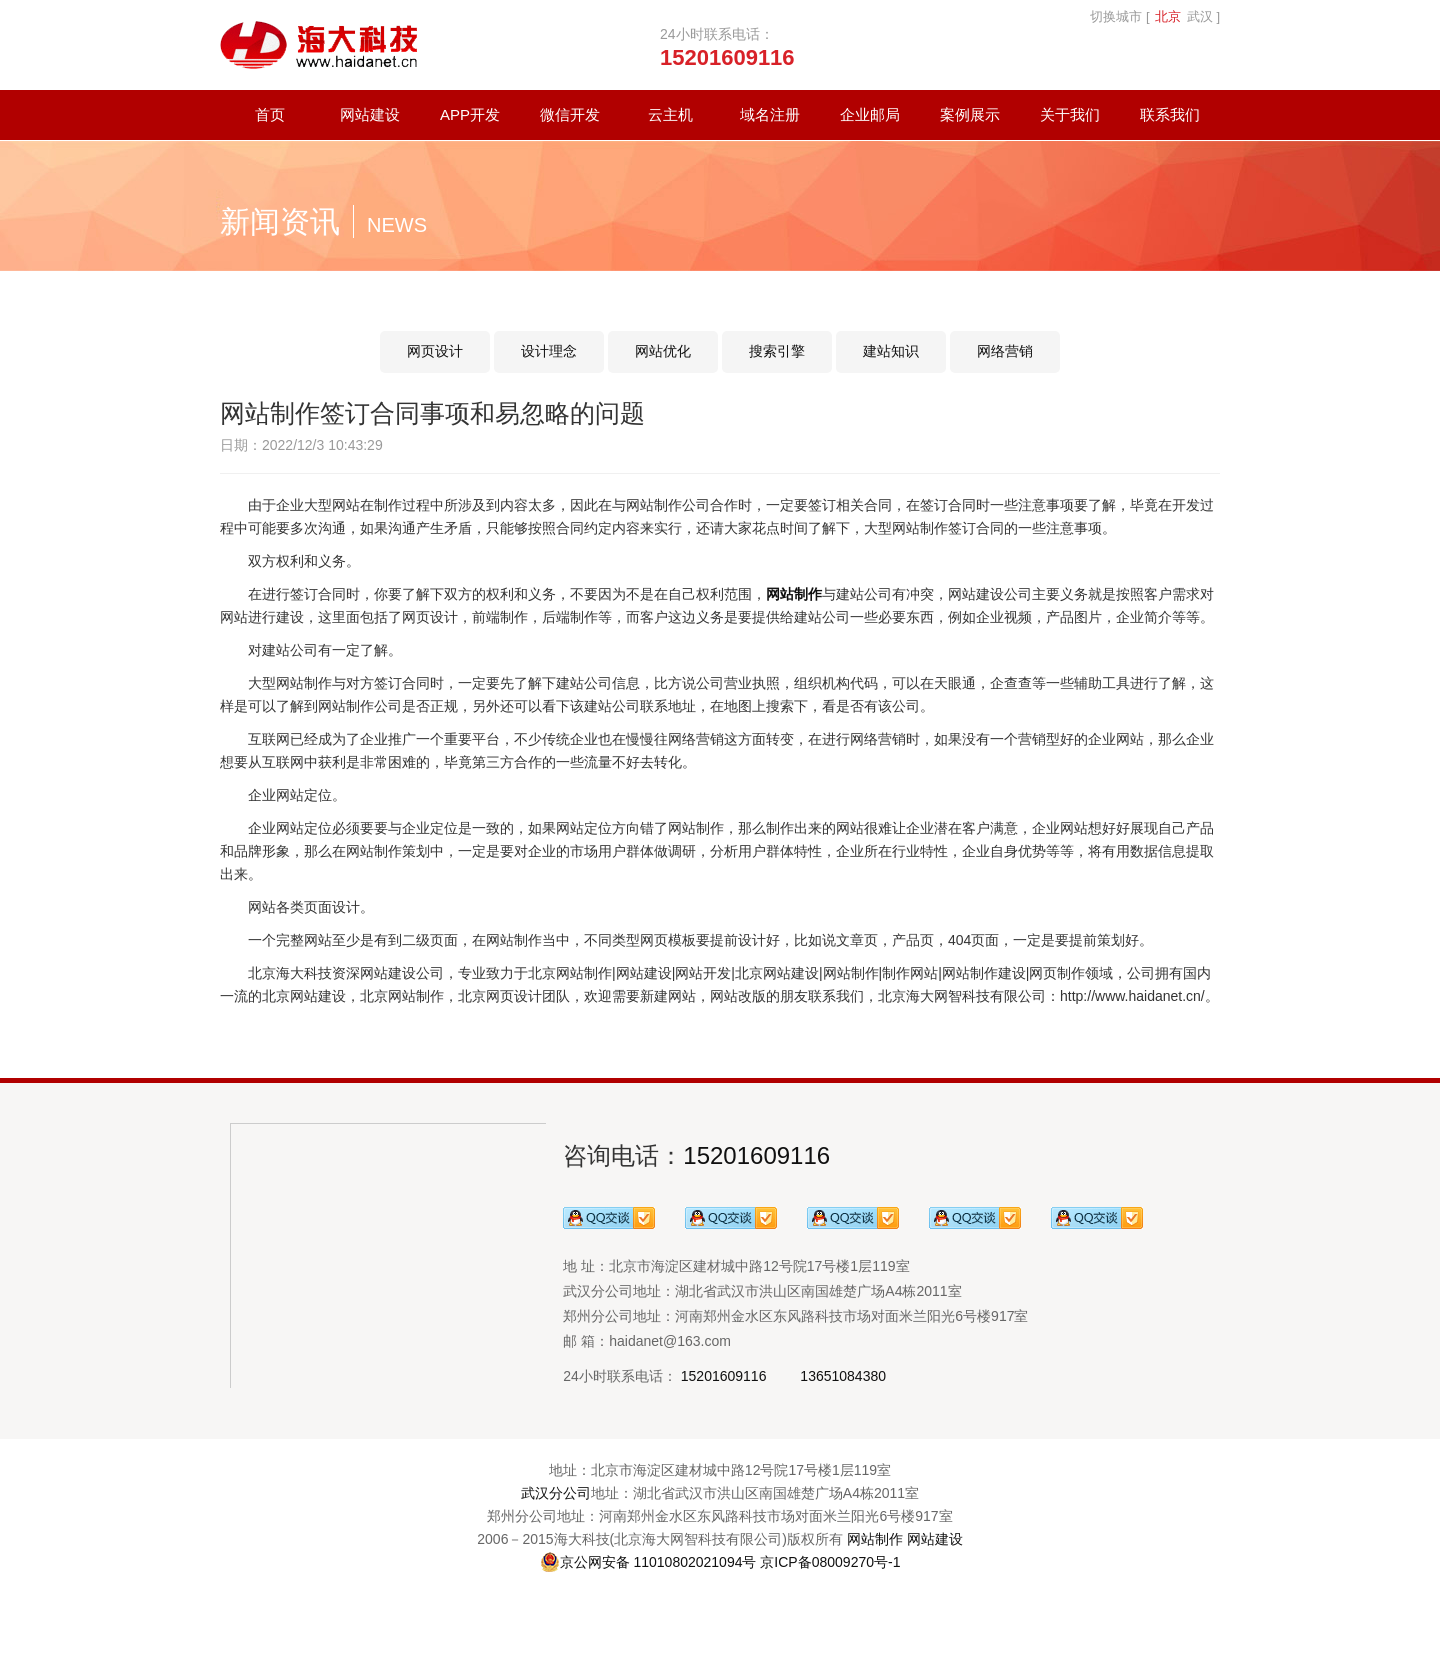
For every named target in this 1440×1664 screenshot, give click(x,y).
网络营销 (1005, 351)
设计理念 (549, 351)
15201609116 (756, 1155)
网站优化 (663, 351)
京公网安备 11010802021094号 (648, 1562)
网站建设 (370, 114)
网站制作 (875, 1539)
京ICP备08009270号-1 (830, 1562)
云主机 (670, 114)
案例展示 (970, 114)
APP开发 (470, 114)
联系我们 (1170, 114)
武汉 (1200, 16)
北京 (1168, 16)
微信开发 (570, 114)
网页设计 (435, 351)
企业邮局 (870, 114)
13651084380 (843, 1376)
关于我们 (1070, 114)
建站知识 (891, 351)
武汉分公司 (556, 1493)
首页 (270, 114)
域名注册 (770, 114)
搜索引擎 (777, 351)
